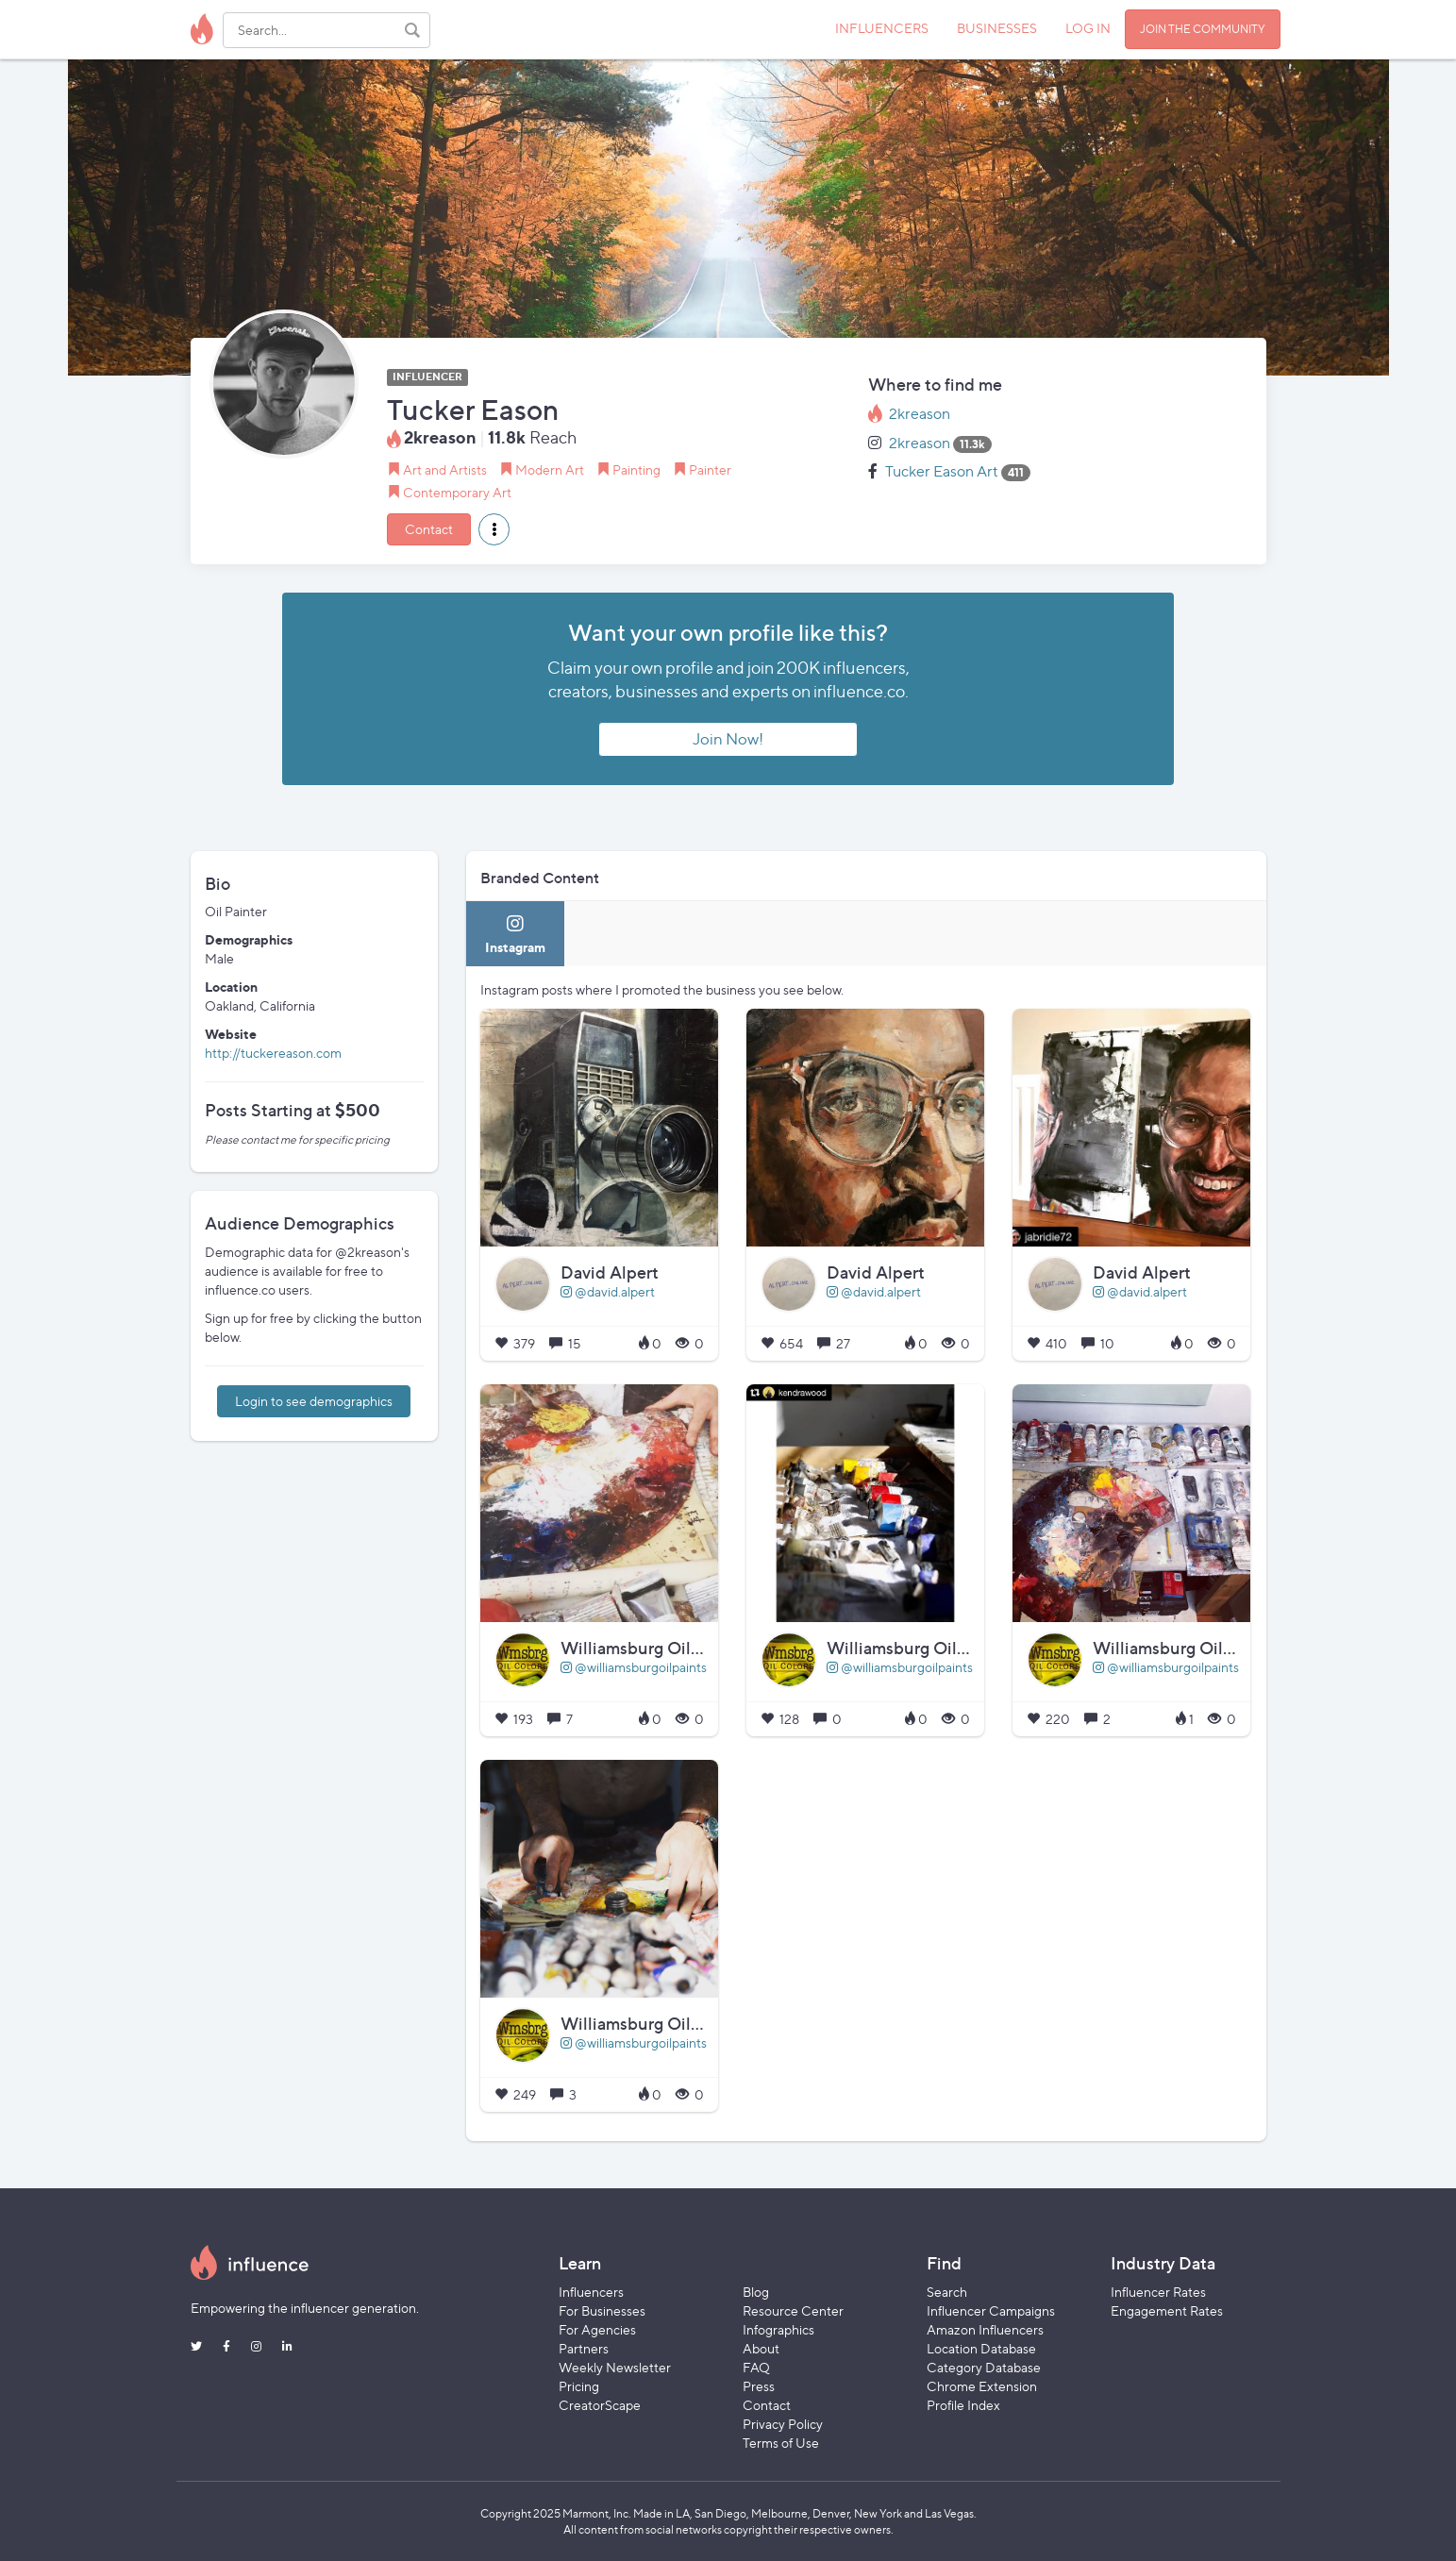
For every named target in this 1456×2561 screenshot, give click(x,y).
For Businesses (602, 2310)
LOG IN (1088, 28)
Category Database (984, 2367)
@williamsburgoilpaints (634, 1667)
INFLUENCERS (882, 28)
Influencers (591, 2292)
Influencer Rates (1158, 2292)
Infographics (778, 2329)
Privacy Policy (783, 2424)
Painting (636, 469)
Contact (429, 529)
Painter (710, 469)
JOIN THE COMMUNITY (1202, 29)
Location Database (981, 2348)
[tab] (515, 933)
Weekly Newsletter (615, 2367)
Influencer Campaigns (991, 2310)
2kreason (919, 414)
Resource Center (793, 2310)
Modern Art (549, 469)
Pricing (579, 2386)
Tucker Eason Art (941, 471)
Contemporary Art (457, 492)
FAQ (756, 2367)
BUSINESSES (997, 28)
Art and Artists (445, 469)
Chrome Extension (982, 2386)
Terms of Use (781, 2443)
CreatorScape (600, 2405)
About (761, 2348)
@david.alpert (608, 1291)
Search (947, 2292)
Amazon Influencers (985, 2329)
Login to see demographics (314, 1401)
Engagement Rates (1167, 2310)
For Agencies (597, 2329)
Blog (756, 2292)
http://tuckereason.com (273, 1053)
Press (759, 2386)
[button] (494, 529)
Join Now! (728, 738)
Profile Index (963, 2405)
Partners (584, 2348)
